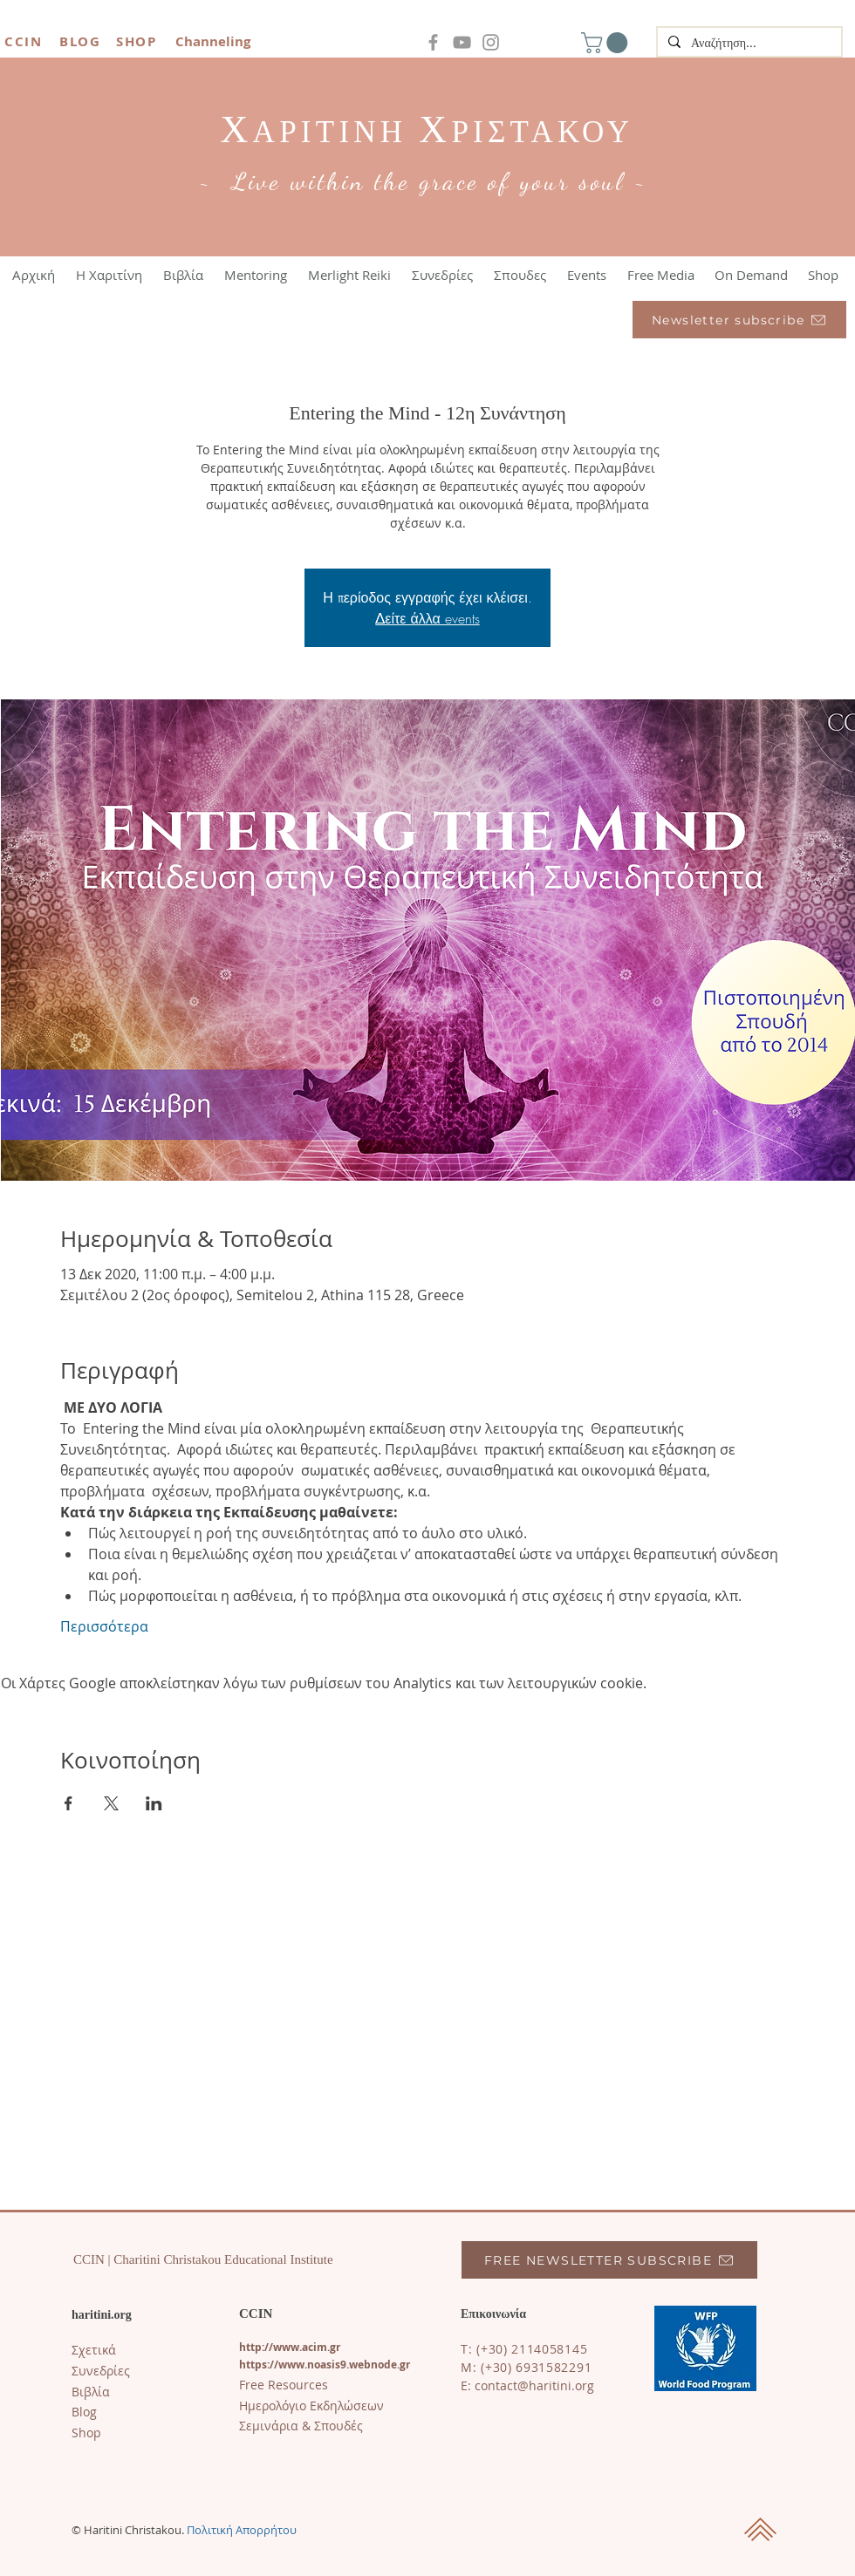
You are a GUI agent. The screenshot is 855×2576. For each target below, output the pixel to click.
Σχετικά (94, 2349)
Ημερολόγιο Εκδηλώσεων (311, 2405)
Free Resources (283, 2384)
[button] (607, 42)
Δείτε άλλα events (427, 618)
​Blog (84, 2411)
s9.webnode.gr (372, 2364)
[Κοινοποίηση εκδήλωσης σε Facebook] (68, 1803)
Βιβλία (91, 2391)
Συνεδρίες (101, 2370)
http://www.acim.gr (289, 2347)
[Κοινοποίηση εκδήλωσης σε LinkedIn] (154, 1803)
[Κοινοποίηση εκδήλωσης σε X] (111, 1803)
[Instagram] (491, 42)
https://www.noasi (287, 2364)
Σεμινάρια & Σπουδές (301, 2425)
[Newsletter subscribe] (739, 319)
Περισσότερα (104, 1626)
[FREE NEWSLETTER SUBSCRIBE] (609, 2260)
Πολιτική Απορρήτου (242, 2530)
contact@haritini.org (534, 2385)
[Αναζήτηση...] (747, 43)
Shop (86, 2432)
